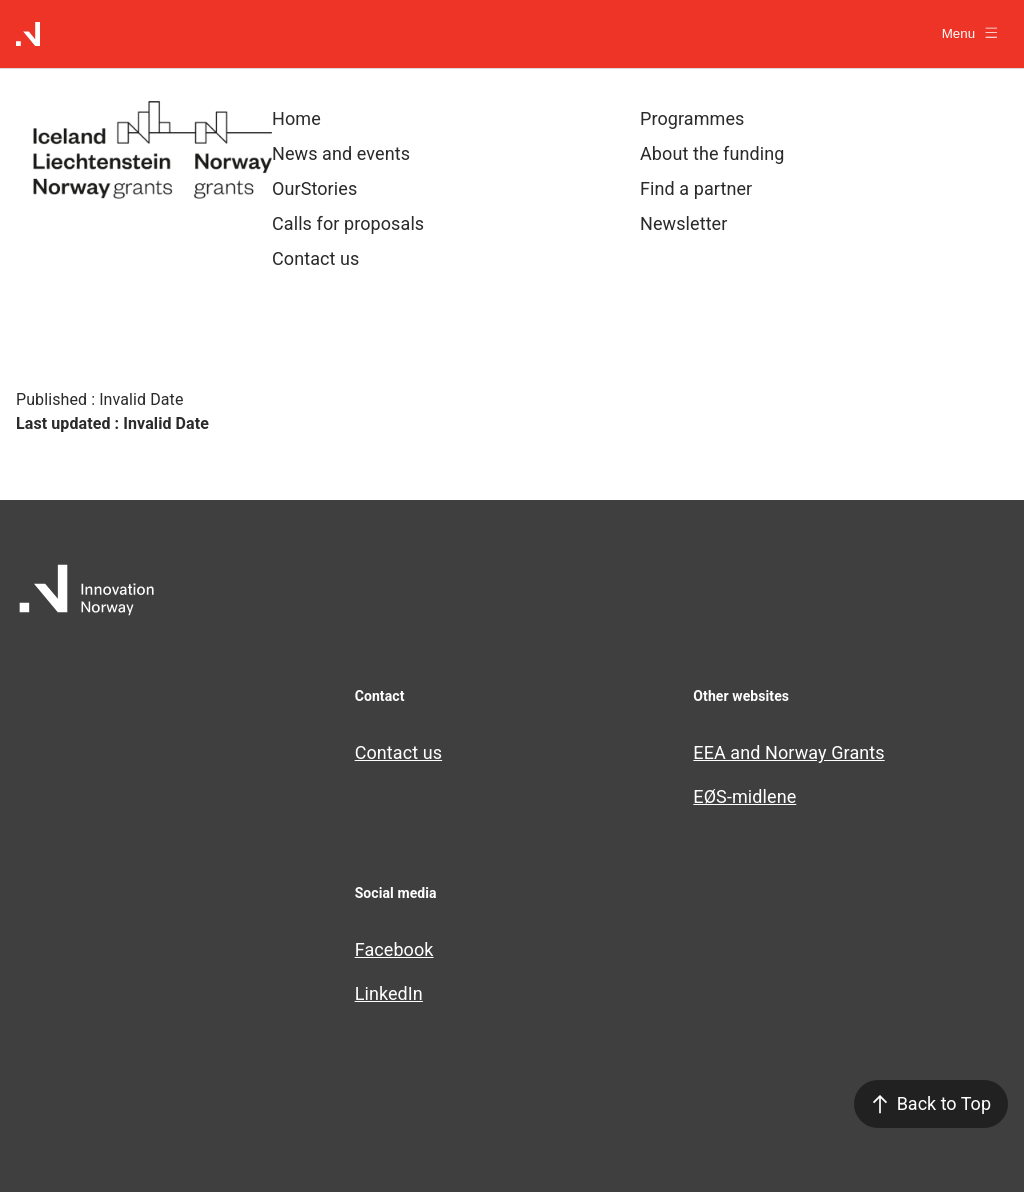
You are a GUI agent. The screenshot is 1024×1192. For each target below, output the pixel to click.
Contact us (399, 752)
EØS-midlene (744, 796)
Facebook (394, 949)
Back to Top (931, 1103)
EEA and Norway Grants (788, 752)
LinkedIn (389, 993)
